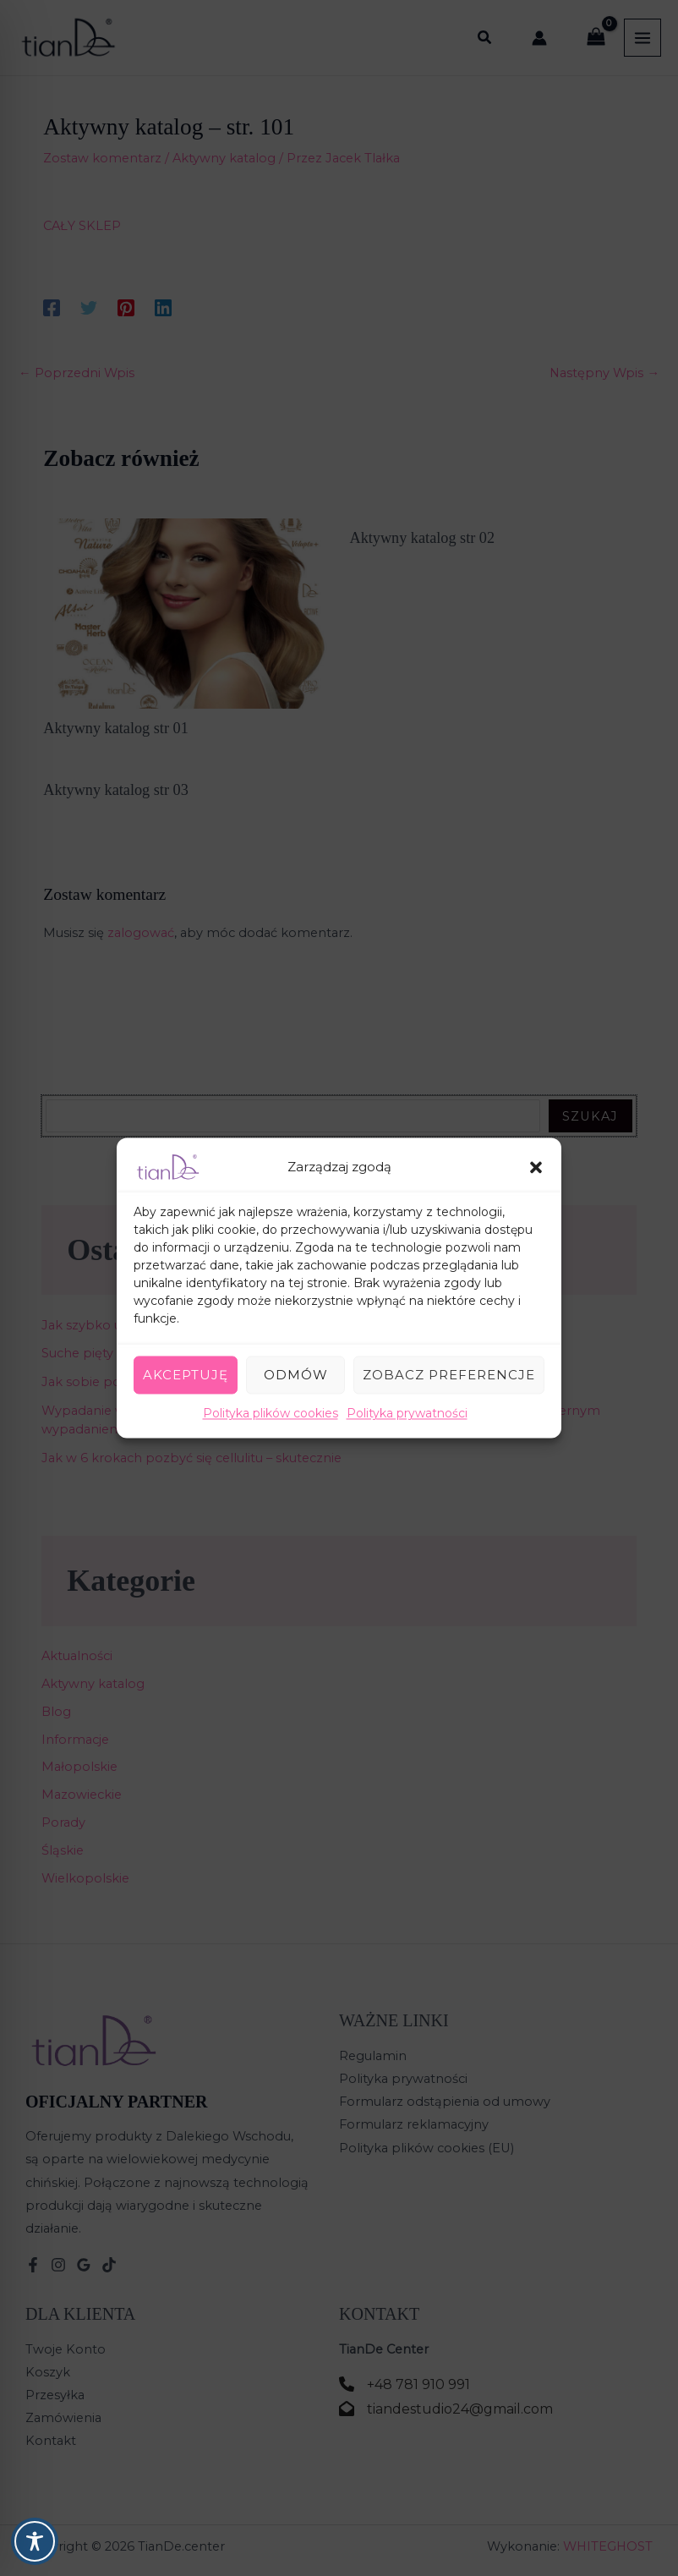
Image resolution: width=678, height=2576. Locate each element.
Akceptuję (185, 1375)
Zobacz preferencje (449, 1375)
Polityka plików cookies (270, 1413)
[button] (536, 1167)
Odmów (296, 1375)
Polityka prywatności (407, 1413)
